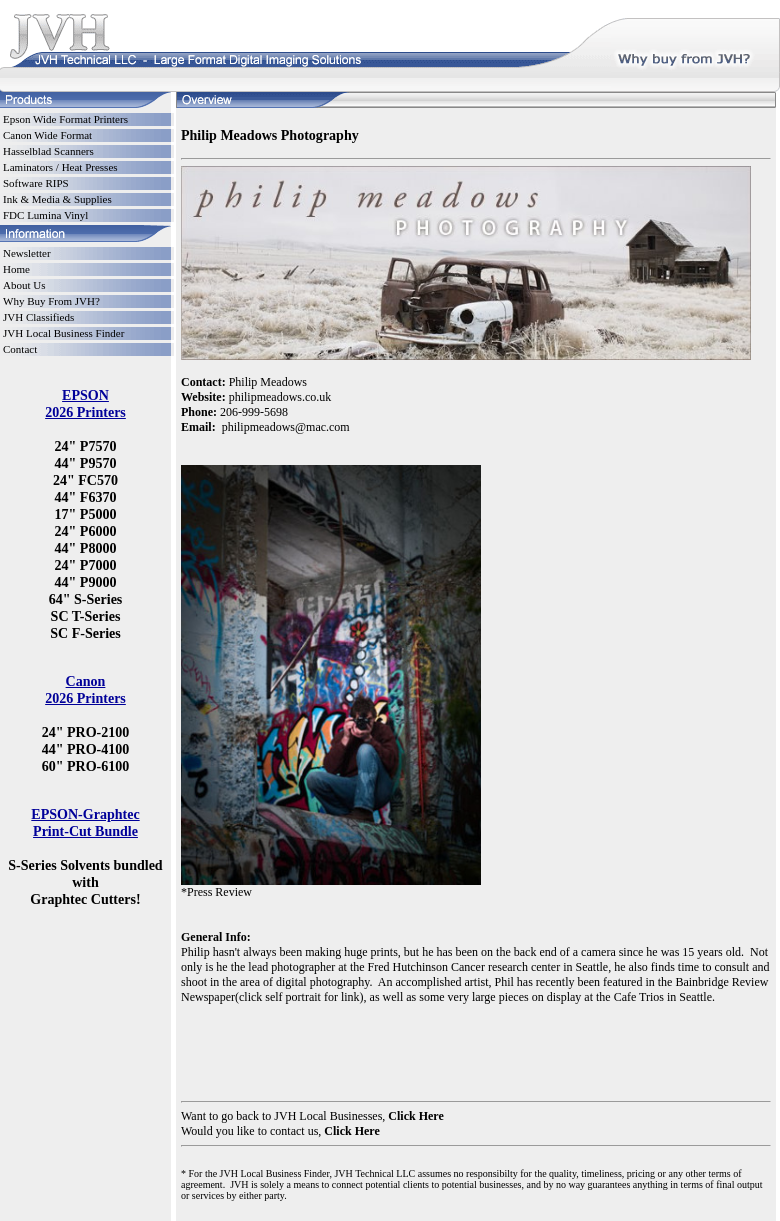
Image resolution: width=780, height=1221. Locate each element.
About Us (24, 285)
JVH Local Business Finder (63, 333)
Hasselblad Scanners (48, 151)
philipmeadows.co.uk (280, 397)
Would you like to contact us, (252, 1131)
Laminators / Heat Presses (60, 167)
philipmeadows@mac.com (286, 427)
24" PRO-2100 (86, 732)
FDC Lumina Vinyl (45, 215)
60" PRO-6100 (86, 766)
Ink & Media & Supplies (57, 199)
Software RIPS (36, 183)
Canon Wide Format (47, 135)
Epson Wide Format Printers (65, 119)
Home (16, 269)
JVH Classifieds (38, 317)
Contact (20, 349)
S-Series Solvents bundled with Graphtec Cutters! (85, 882)
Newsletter (27, 253)
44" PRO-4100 (86, 749)
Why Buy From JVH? (51, 301)
